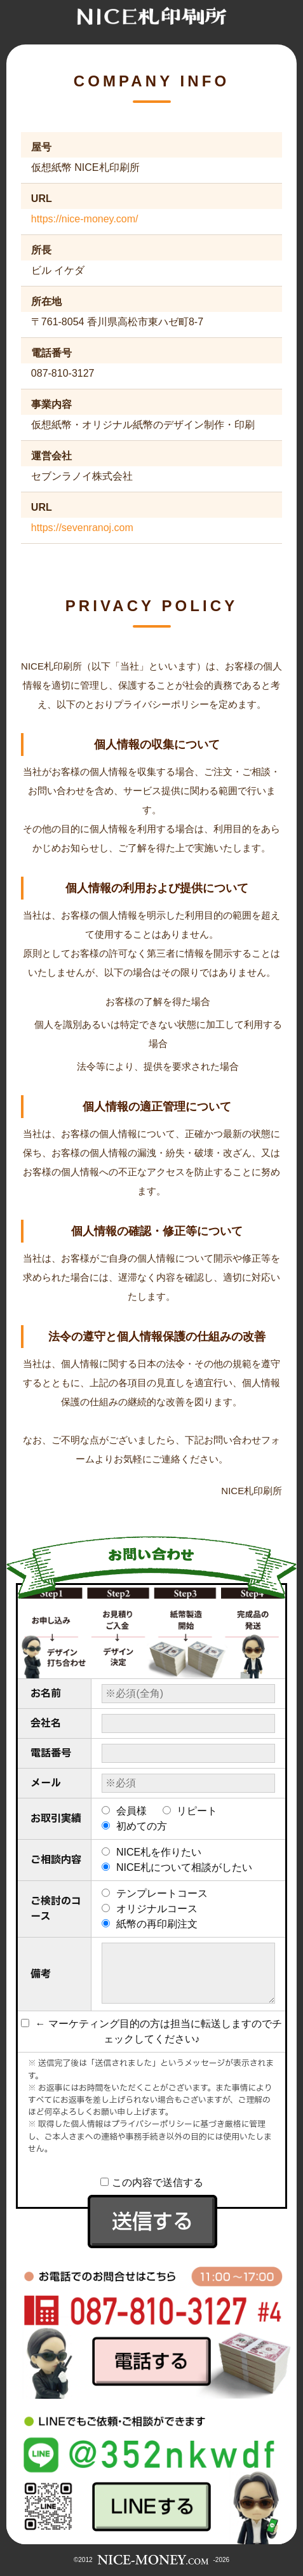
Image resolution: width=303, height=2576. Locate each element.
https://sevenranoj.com (82, 527)
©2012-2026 (151, 2559)
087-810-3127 (63, 373)
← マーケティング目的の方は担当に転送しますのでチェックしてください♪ (151, 2031)
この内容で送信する (151, 2182)
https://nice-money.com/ (84, 218)
